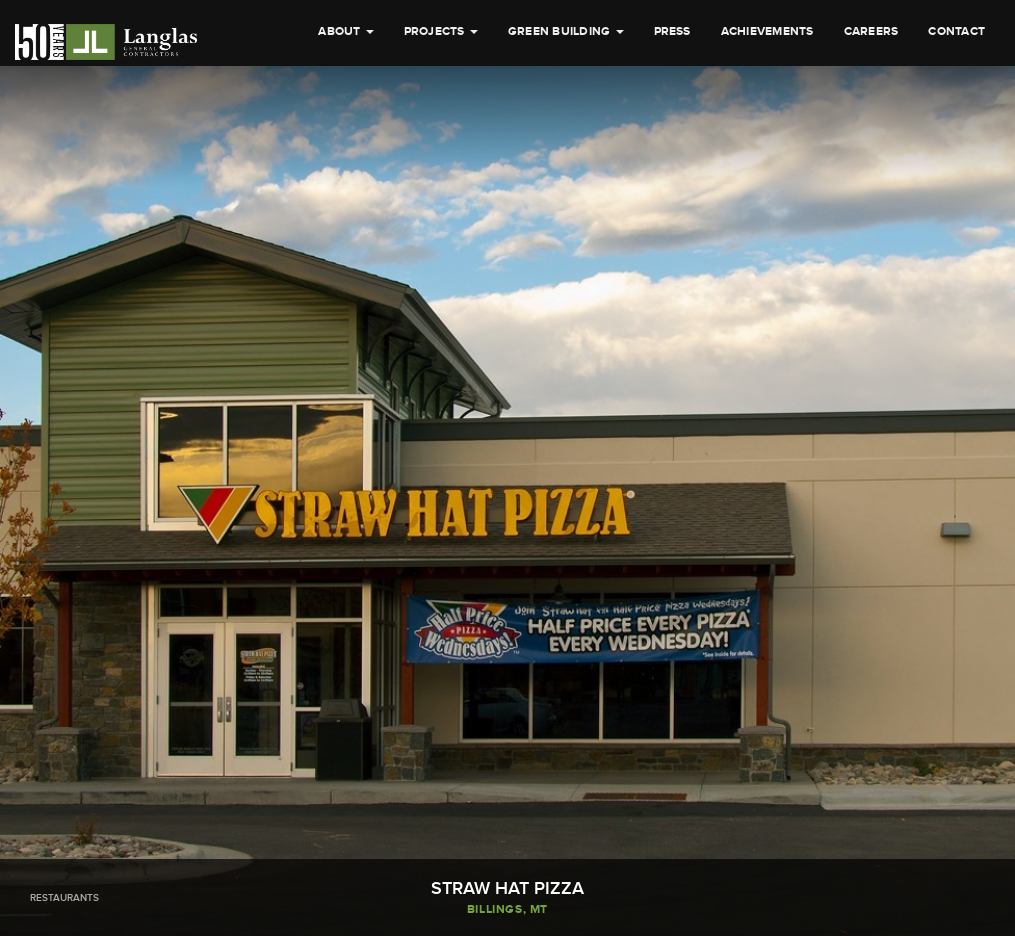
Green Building (566, 128)
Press (672, 128)
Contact (956, 128)
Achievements (767, 128)
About (345, 128)
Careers (871, 128)
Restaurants (64, 898)
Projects (441, 128)
